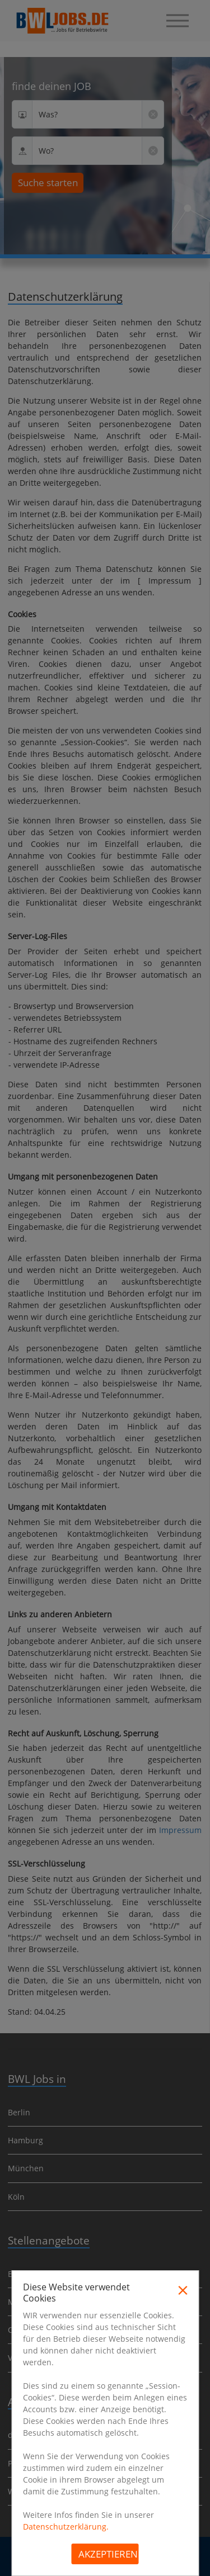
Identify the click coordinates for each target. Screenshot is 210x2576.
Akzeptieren (108, 2553)
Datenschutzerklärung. (66, 2526)
